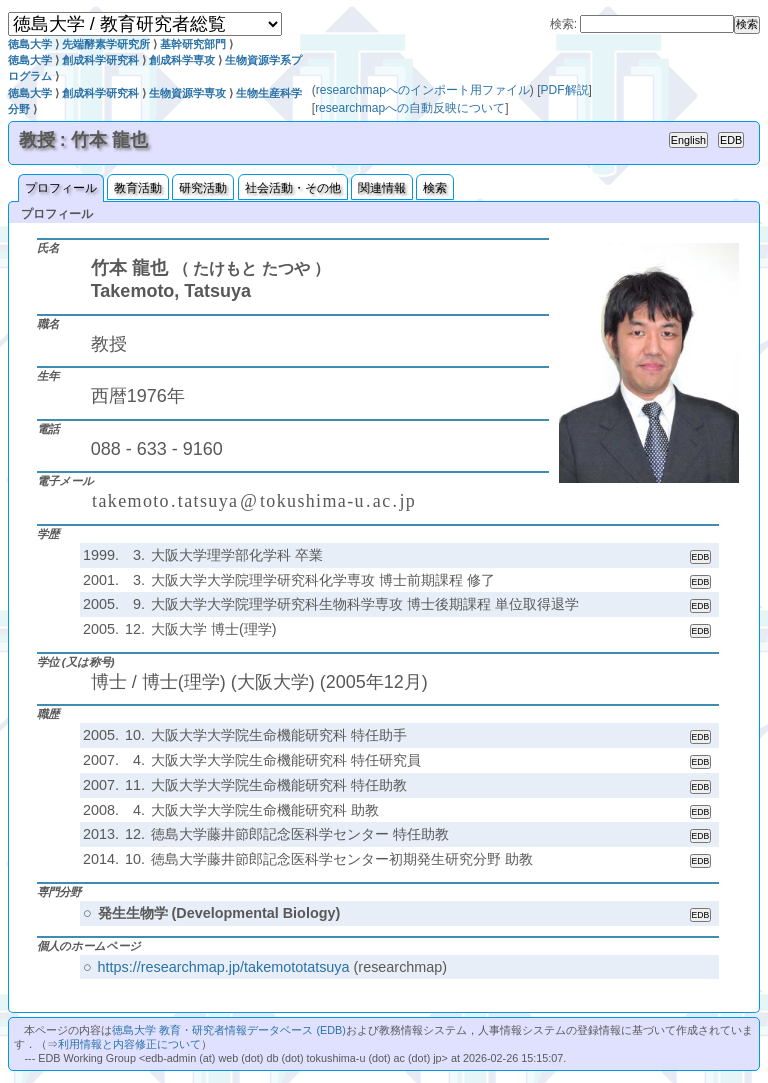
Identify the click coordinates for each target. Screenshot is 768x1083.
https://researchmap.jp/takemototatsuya (224, 967)
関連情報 (382, 188)
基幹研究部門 (193, 44)
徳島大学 (30, 44)
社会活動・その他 (293, 188)
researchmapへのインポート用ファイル (423, 90)
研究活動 (203, 188)
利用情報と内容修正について (129, 1044)
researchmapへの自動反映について (410, 108)
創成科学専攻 (182, 60)
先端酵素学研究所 (106, 44)
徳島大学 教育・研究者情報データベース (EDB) (228, 1030)
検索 (435, 188)
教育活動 (138, 188)
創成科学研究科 (100, 60)
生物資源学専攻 (187, 93)
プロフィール (61, 188)
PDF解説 (565, 90)
